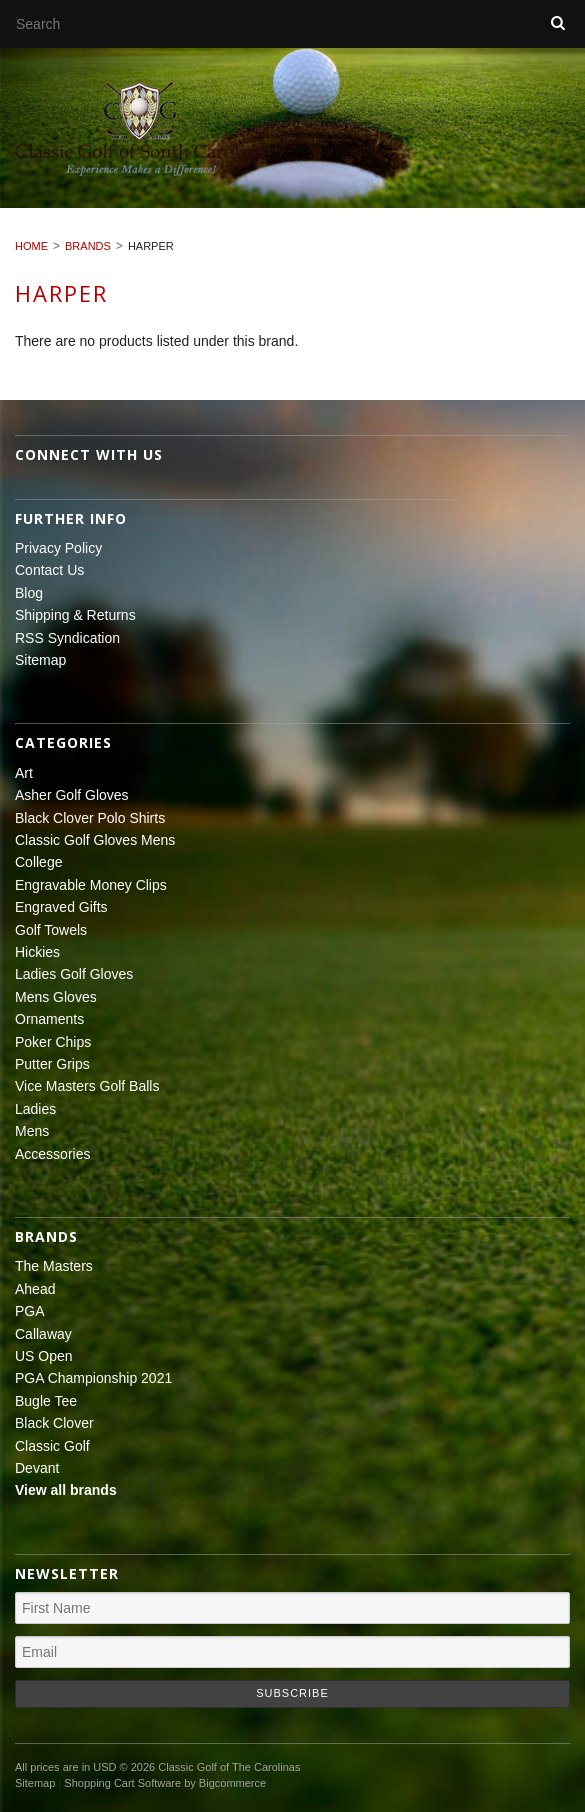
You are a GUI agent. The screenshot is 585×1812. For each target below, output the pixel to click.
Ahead (35, 1289)
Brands (88, 246)
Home (31, 246)
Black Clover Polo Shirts (90, 818)
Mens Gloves (56, 997)
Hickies (37, 952)
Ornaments (49, 1019)
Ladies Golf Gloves (74, 974)
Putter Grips (52, 1064)
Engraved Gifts (61, 907)
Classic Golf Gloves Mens (95, 840)
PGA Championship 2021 (93, 1378)
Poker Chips (53, 1042)
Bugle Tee (46, 1401)
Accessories (52, 1154)
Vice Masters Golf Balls (87, 1086)
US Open (44, 1356)
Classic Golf (52, 1446)
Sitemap (40, 660)
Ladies (35, 1109)
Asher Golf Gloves (72, 795)
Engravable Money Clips (91, 885)
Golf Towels (51, 930)
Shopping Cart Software (122, 1783)
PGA (30, 1311)
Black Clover (54, 1423)
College (38, 862)
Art (24, 773)
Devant (37, 1468)
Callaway (43, 1334)
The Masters (54, 1266)
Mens (32, 1131)
